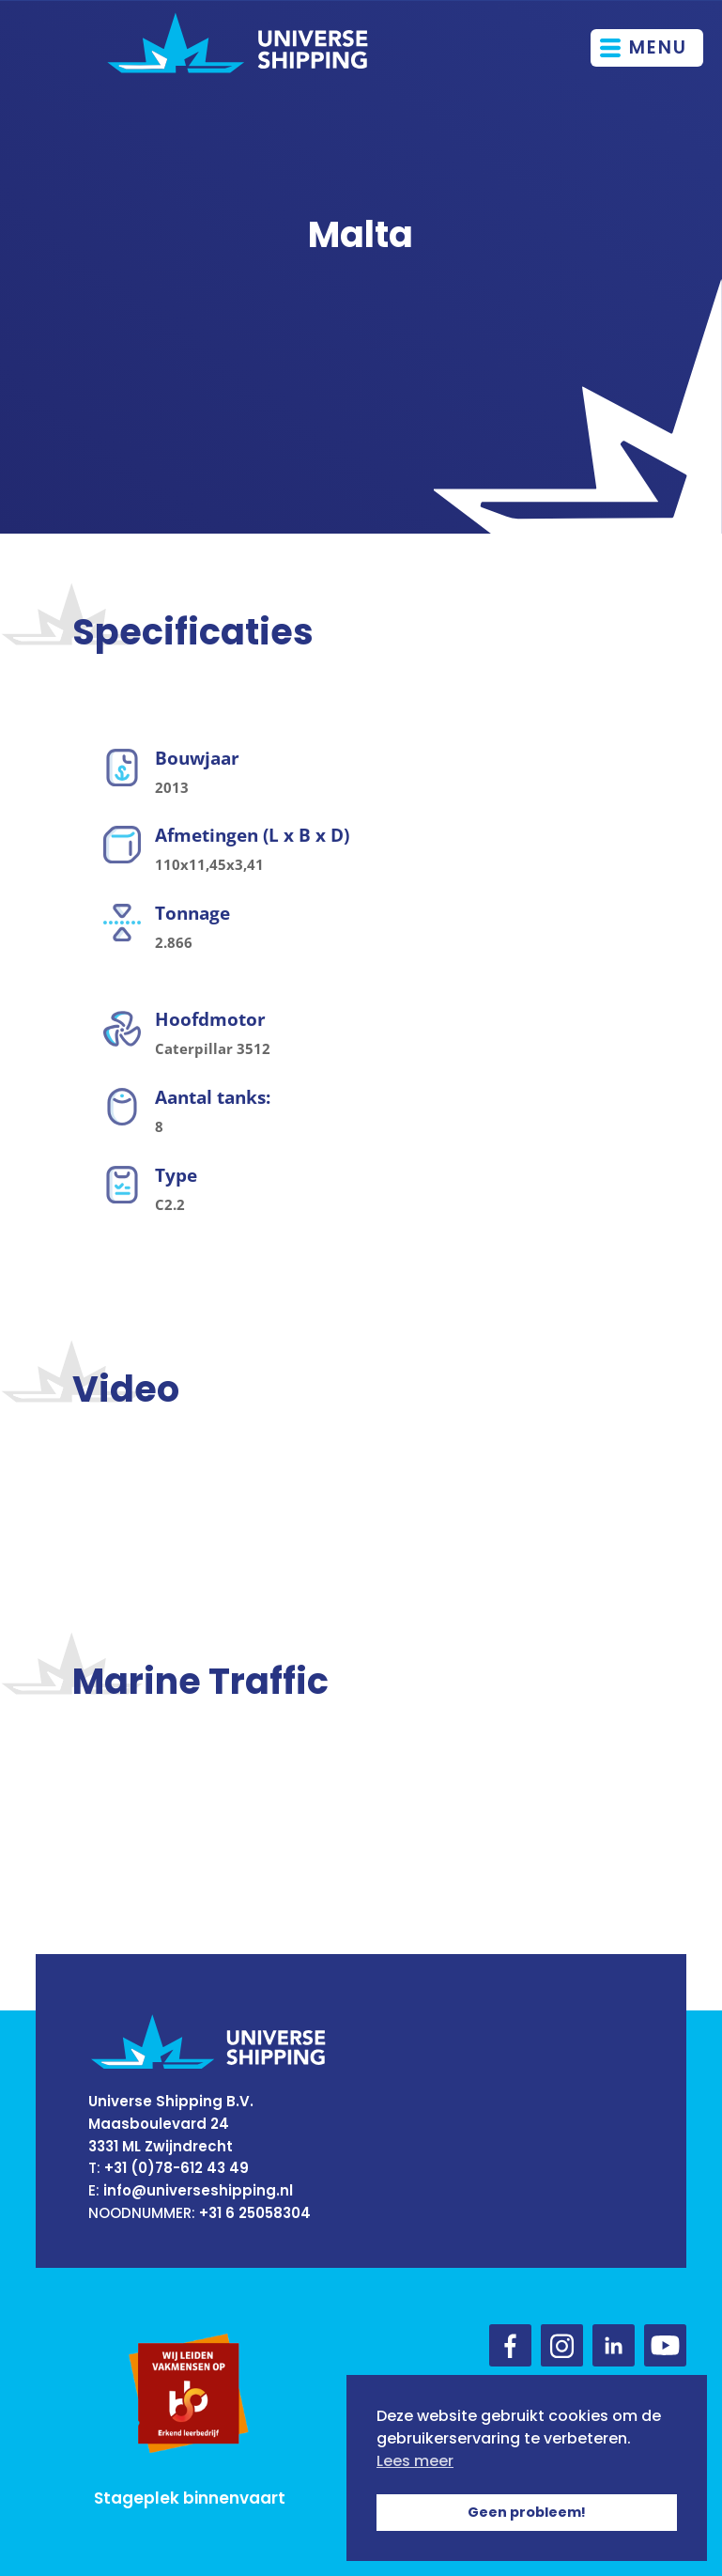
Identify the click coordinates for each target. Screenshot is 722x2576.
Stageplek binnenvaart (189, 2498)
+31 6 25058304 (255, 2213)
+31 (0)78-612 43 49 (176, 2168)
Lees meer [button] (414, 2461)
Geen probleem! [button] (527, 2512)
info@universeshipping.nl (198, 2190)
